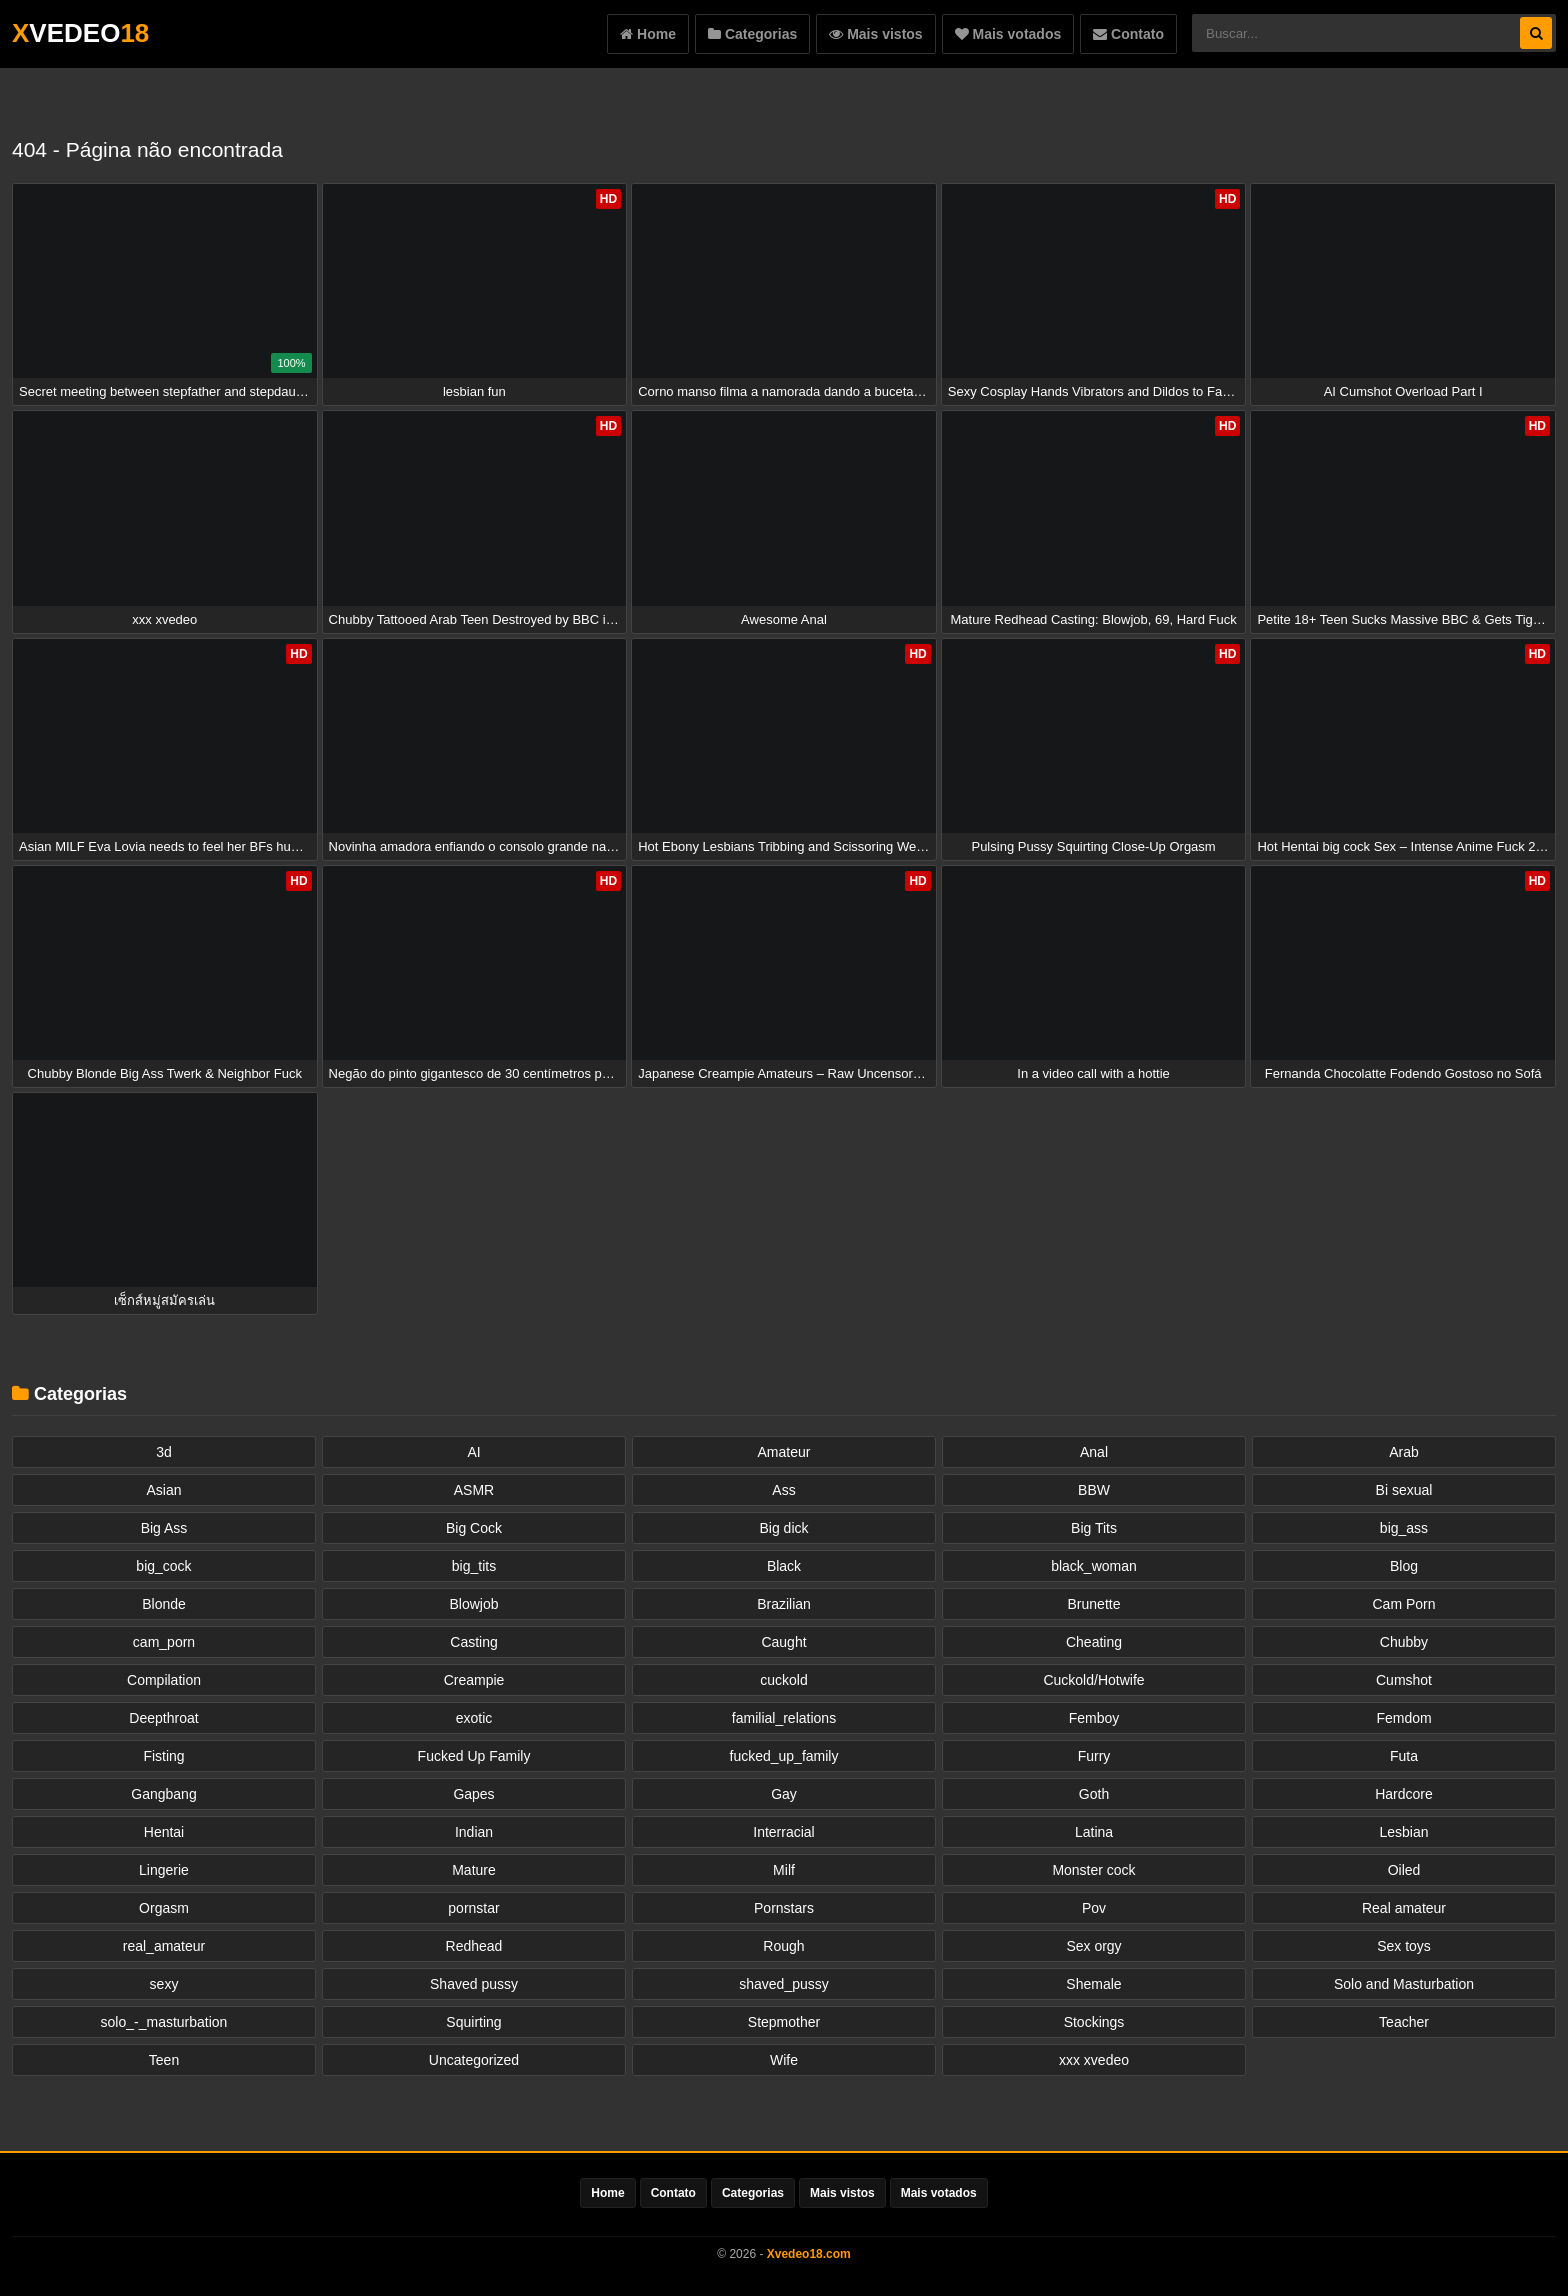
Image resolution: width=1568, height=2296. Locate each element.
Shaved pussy (474, 1984)
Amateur (784, 1452)
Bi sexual (1404, 1490)
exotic (474, 1718)
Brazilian (784, 1604)
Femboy (1094, 1718)
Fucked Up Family (474, 1756)
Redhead (474, 1946)
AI (473, 1452)
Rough (783, 1946)
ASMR (474, 1490)
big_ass (1404, 1528)
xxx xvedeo (1094, 2060)
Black (784, 1566)
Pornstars (784, 1908)
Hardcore (1404, 1794)
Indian (474, 1832)
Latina (1094, 1832)
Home (648, 34)
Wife (784, 2060)
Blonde (164, 1604)
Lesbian (1403, 1832)
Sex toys (1404, 1946)
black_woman (1094, 1566)
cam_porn (164, 1642)
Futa (1404, 1756)
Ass (783, 1490)
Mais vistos (875, 34)
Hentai (164, 1832)
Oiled (1404, 1870)
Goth (1094, 1794)
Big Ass (164, 1528)
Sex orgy (1093, 1946)
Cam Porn (1403, 1604)
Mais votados (1008, 34)
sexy (164, 1984)
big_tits (474, 1566)
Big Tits (1094, 1528)
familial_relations (784, 1718)
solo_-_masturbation (164, 2022)
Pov (1094, 1908)
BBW (1094, 1490)
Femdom (1403, 1718)
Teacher (1404, 2022)
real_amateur (164, 1946)
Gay (784, 1794)
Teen (164, 2060)
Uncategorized (474, 2060)
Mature (474, 1870)
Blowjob (473, 1604)
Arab (1404, 1452)
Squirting (473, 2022)
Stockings (1094, 2022)
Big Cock (474, 1528)
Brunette (1094, 1604)
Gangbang (163, 1794)
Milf (784, 1870)
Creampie (474, 1680)
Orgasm (164, 1908)
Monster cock (1093, 1870)
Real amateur (1404, 1908)
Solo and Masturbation (1404, 1984)
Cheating (1094, 1642)
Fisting (163, 1756)
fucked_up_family (784, 1756)
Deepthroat (163, 1718)
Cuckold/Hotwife (1093, 1680)
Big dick (783, 1528)
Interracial (783, 1832)
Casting (473, 1642)
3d (164, 1452)
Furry (1094, 1756)
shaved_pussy (784, 1984)
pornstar (473, 1908)
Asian (163, 1490)
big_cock (163, 1566)
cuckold (783, 1680)
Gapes (473, 1794)
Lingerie (164, 1870)
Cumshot (1404, 1680)
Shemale (1093, 1984)
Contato (1128, 34)
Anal (1094, 1452)
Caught (783, 1642)
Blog (1404, 1566)
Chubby (1404, 1642)
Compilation (164, 1680)
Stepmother (784, 2022)
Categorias (752, 34)
